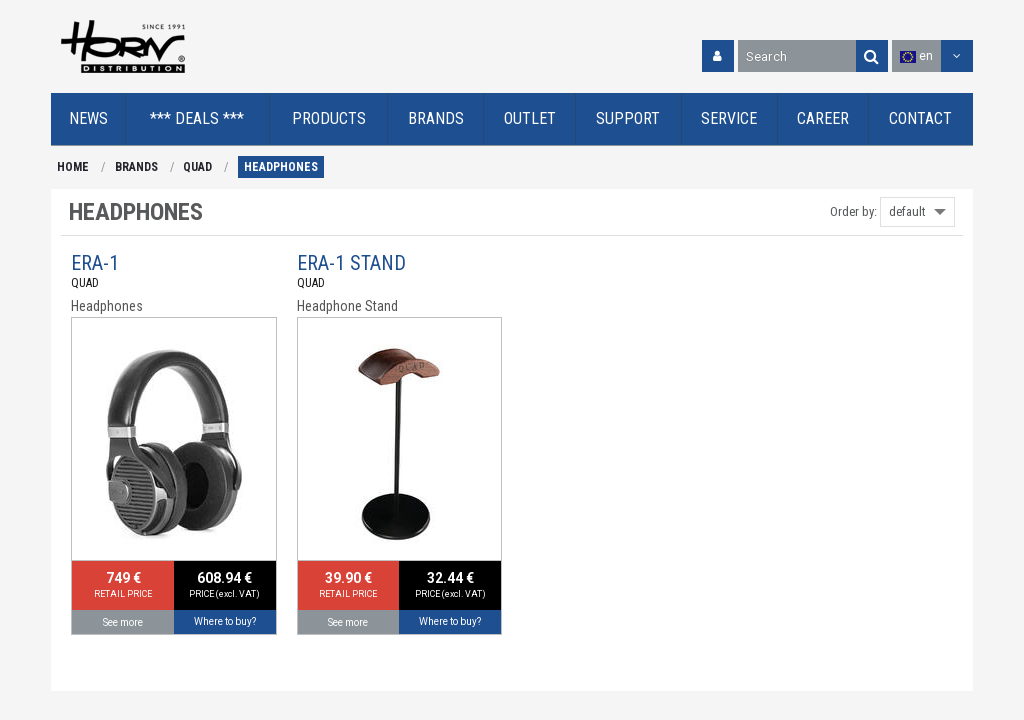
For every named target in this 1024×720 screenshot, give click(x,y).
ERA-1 (95, 263)
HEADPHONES (281, 167)
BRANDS (136, 167)
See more (123, 622)
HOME (73, 167)
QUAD (197, 167)
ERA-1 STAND (351, 263)
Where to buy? (225, 621)
